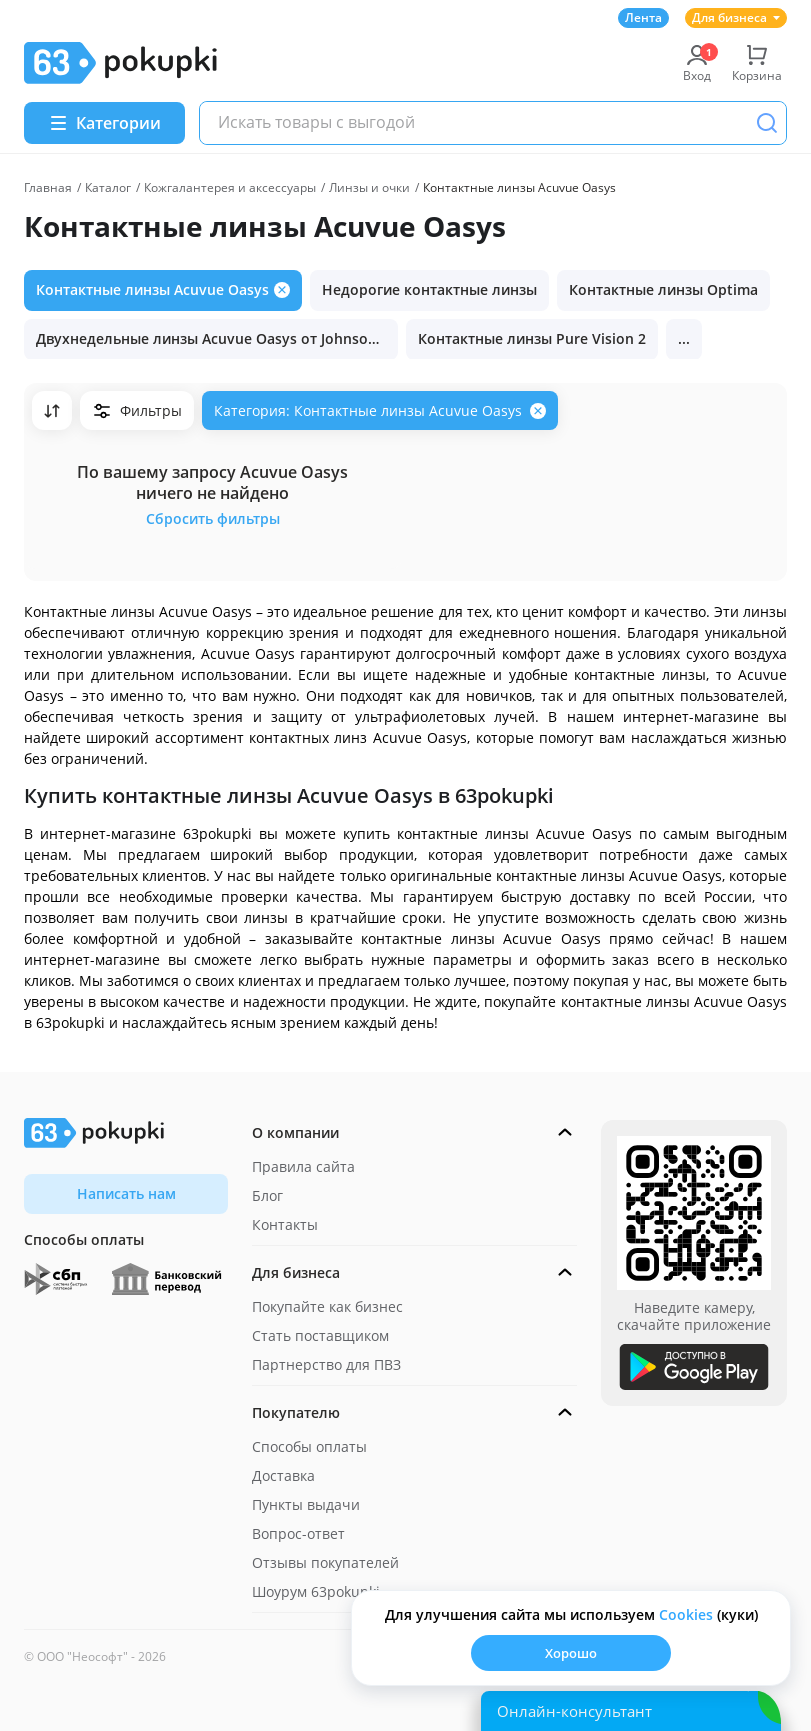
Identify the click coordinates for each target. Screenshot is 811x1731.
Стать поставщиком (320, 1335)
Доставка (283, 1475)
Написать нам (126, 1193)
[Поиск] (767, 123)
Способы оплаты (309, 1446)
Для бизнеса (736, 17)
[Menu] (104, 123)
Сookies (686, 1614)
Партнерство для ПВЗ (326, 1364)
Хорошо (571, 1653)
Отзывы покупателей (325, 1562)
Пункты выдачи (306, 1504)
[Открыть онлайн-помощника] (631, 1711)
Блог (267, 1195)
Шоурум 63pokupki (316, 1591)
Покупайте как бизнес (327, 1306)
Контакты (285, 1224)
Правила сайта (303, 1166)
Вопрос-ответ (298, 1533)
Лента (643, 17)
